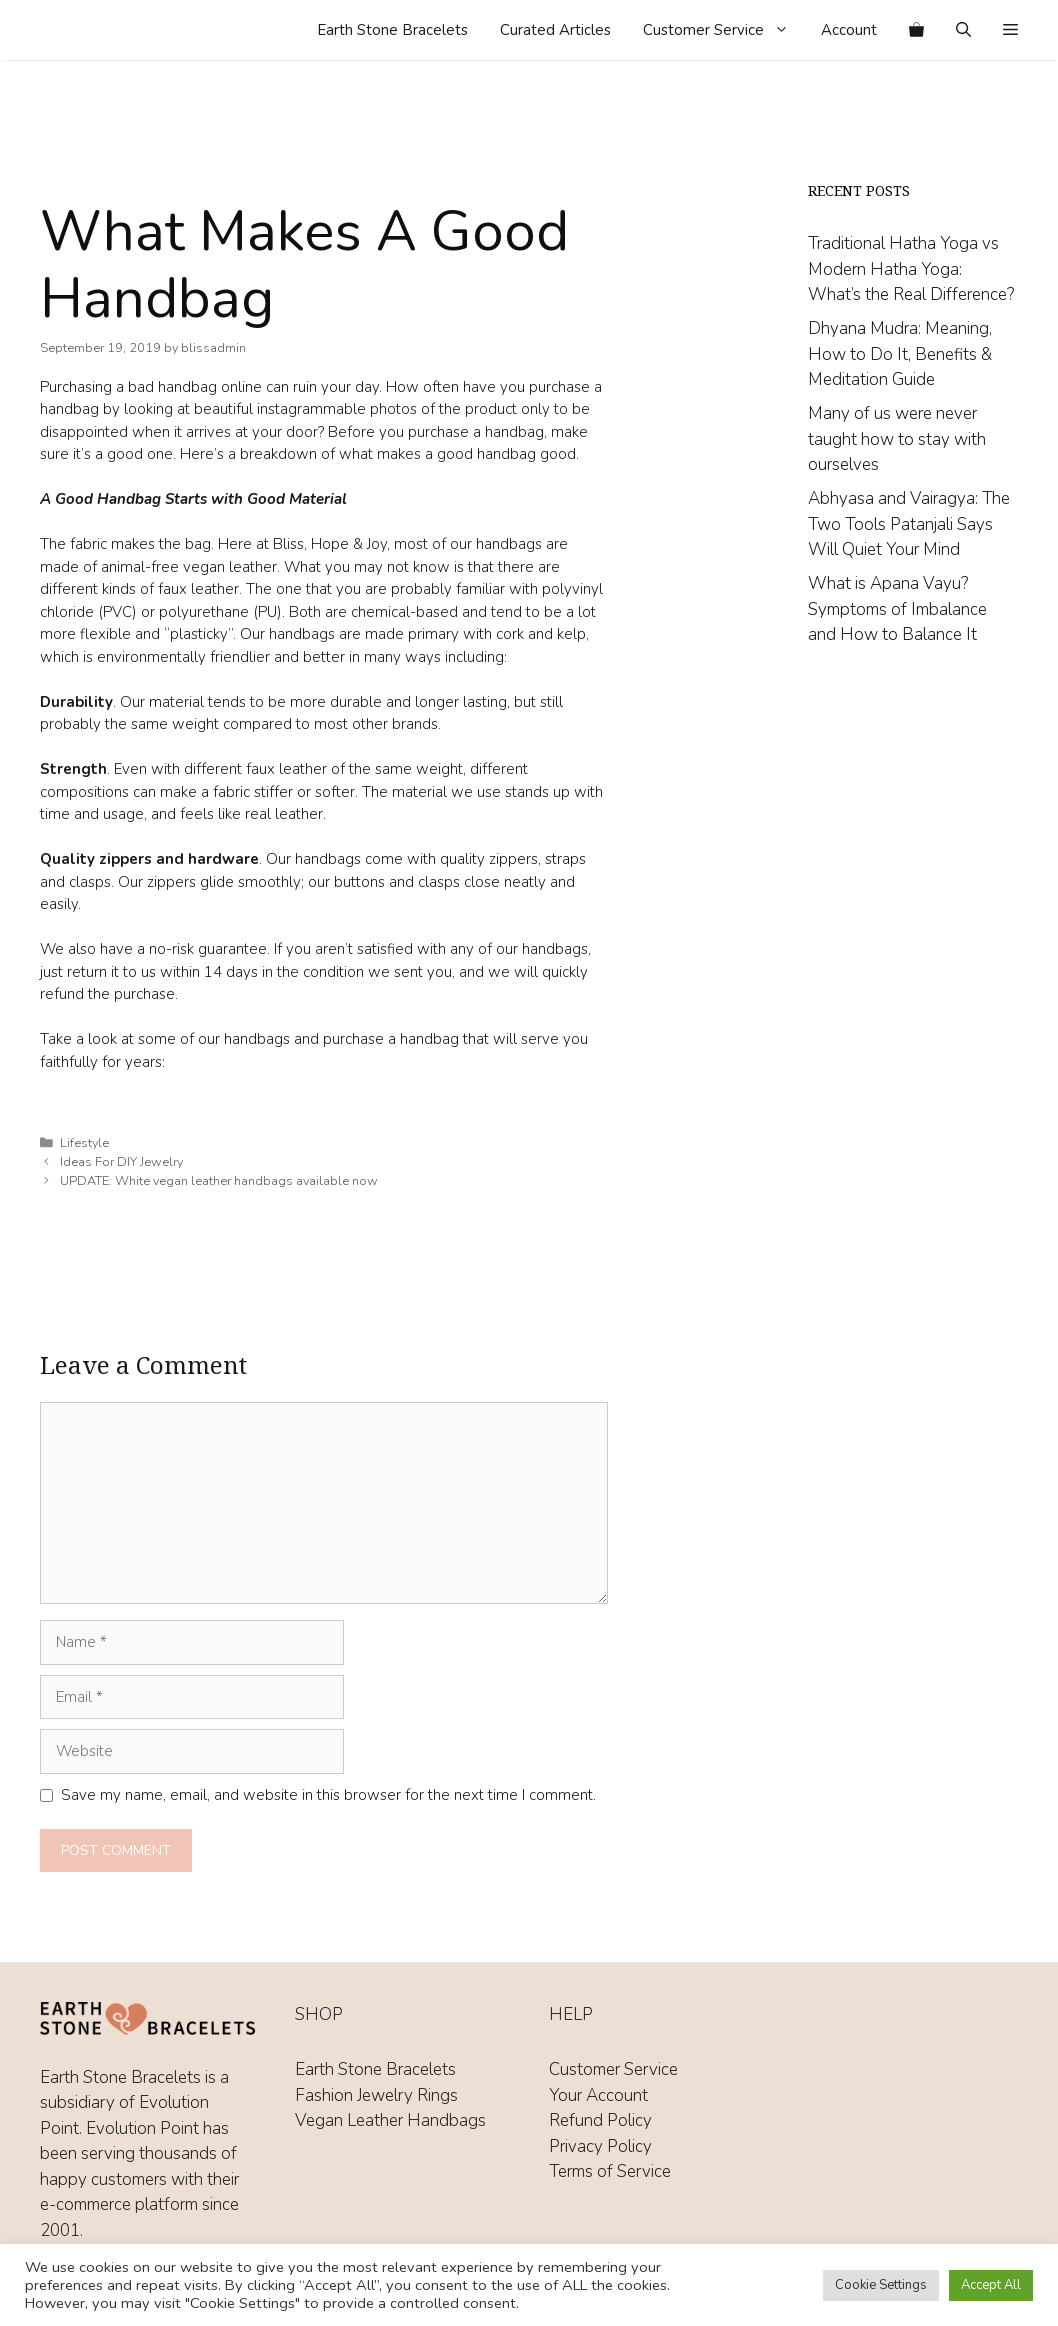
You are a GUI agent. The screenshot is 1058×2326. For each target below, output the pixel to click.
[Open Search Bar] (963, 30)
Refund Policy (600, 2120)
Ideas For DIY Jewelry (121, 1162)
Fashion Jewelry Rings (376, 2095)
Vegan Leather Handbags (390, 2120)
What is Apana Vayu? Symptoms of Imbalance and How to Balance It (897, 609)
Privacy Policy (600, 2146)
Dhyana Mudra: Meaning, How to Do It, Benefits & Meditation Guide (900, 354)
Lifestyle (84, 1143)
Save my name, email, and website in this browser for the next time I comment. (328, 1795)
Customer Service (724, 30)
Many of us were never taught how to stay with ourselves (897, 439)
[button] (1010, 30)
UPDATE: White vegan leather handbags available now (219, 1181)
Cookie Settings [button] (881, 2285)
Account (849, 30)
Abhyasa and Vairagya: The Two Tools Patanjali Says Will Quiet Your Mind (909, 524)
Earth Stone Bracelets (392, 30)
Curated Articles (555, 30)
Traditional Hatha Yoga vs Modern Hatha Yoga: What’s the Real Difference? (911, 269)
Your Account (598, 2095)
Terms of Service (610, 2171)
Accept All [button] (991, 2285)
